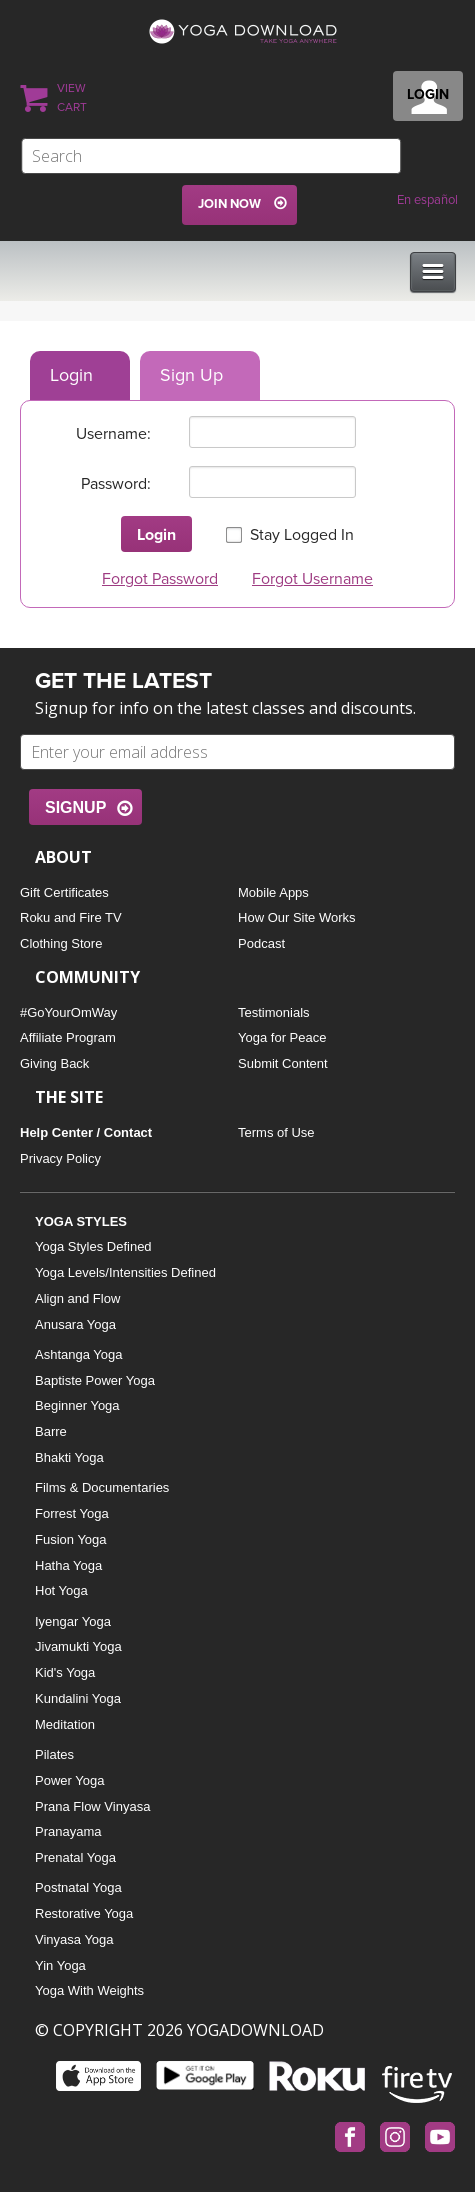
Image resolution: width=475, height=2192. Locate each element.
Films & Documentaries (102, 1487)
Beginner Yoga (77, 1405)
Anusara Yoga (75, 1324)
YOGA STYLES (81, 1221)
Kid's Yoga (65, 1672)
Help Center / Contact (86, 1132)
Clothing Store (61, 943)
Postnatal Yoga (78, 1887)
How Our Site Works (297, 917)
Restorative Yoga (84, 1913)
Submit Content (283, 1063)
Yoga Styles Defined (93, 1246)
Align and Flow (77, 1298)
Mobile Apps (273, 892)
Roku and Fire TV (71, 917)
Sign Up (191, 375)
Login (71, 375)
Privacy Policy (60, 1158)
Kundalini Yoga (78, 1698)
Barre (51, 1431)
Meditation (65, 1724)
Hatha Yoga (68, 1565)
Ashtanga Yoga (78, 1354)
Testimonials (274, 1012)
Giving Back (54, 1063)
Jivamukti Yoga (78, 1646)
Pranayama (68, 1831)
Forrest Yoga (72, 1513)
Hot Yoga (61, 1590)
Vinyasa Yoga (74, 1939)
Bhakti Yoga (69, 1457)
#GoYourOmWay (68, 1012)
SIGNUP (75, 807)
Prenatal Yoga (75, 1857)
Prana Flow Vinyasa (92, 1806)
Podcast (261, 943)
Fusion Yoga (71, 1539)
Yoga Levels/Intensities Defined (125, 1272)
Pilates (54, 1754)
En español (427, 200)
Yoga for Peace (282, 1037)
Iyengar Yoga (73, 1621)
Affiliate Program (68, 1037)
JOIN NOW (229, 204)
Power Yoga (69, 1780)
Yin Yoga (60, 1965)
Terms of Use (276, 1132)
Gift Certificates (64, 892)
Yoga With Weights (89, 1990)
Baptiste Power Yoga (95, 1380)
